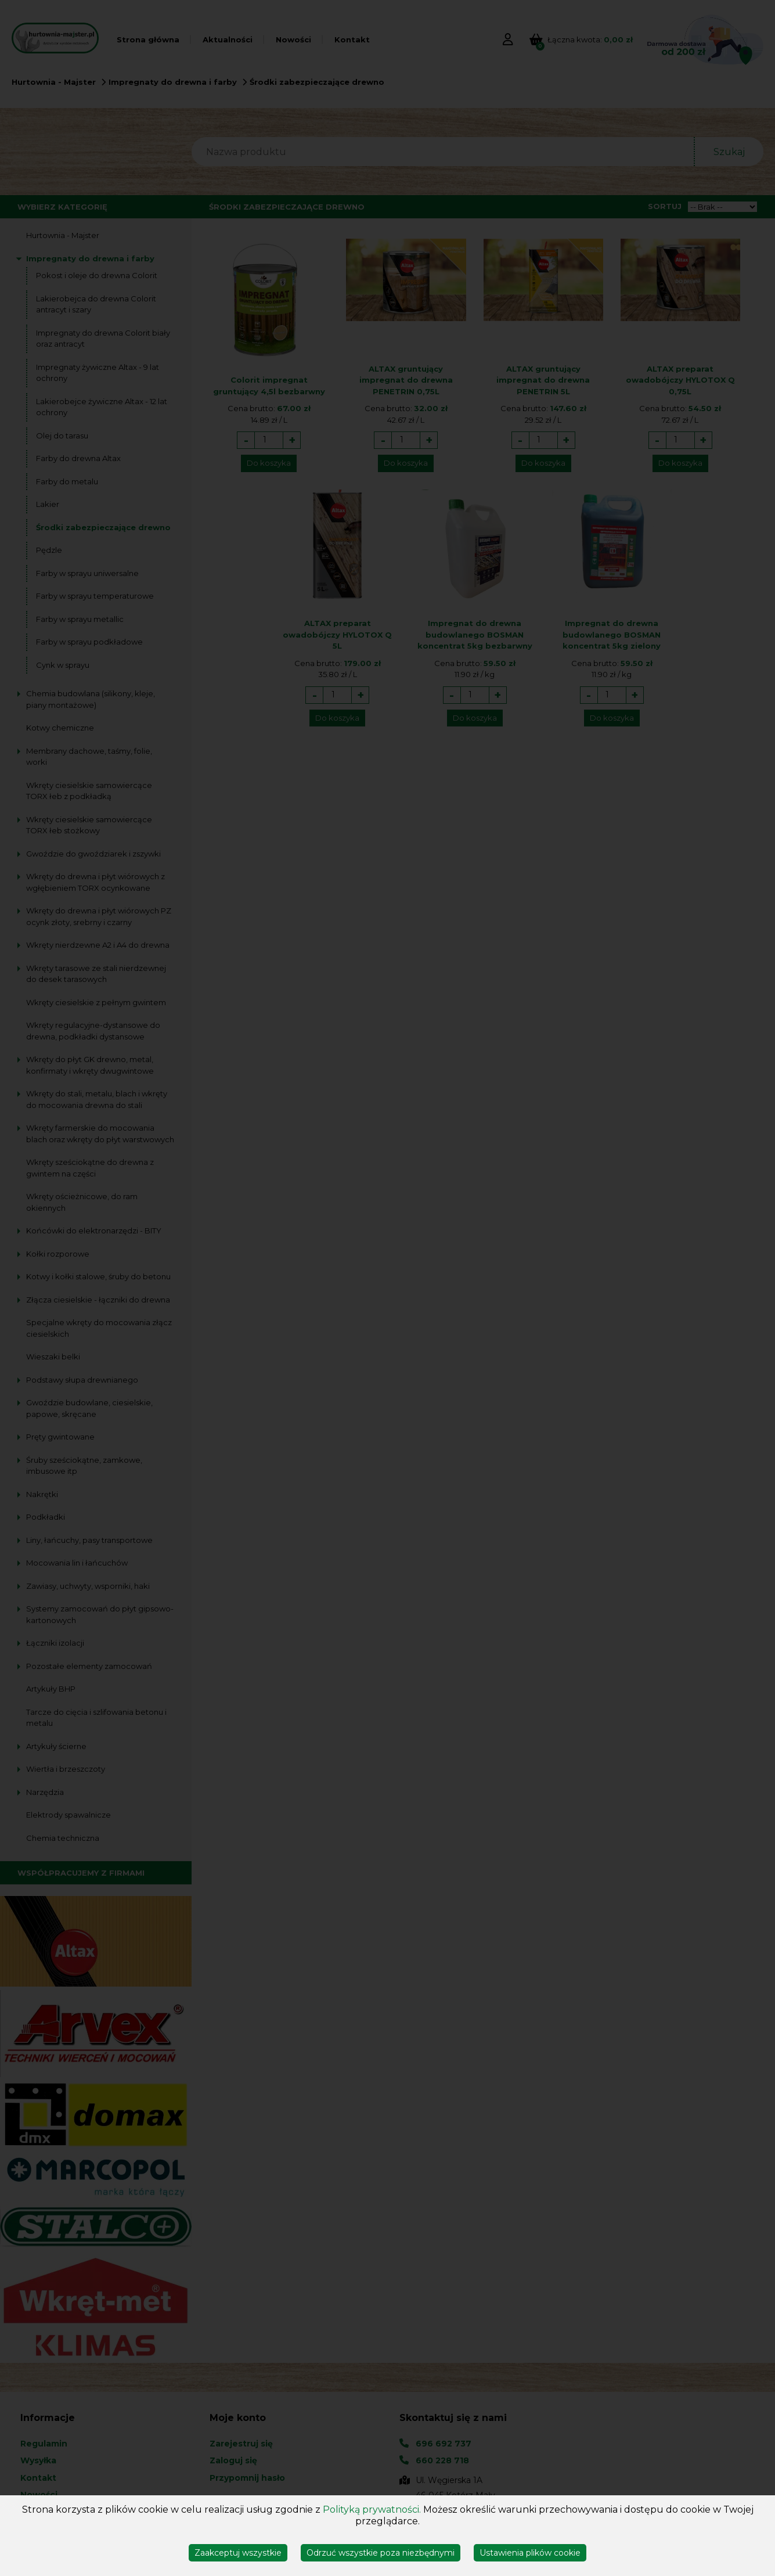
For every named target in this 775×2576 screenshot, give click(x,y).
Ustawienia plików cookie (530, 2553)
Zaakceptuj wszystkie (238, 2553)
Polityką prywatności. (372, 2509)
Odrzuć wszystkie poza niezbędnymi (381, 2553)
